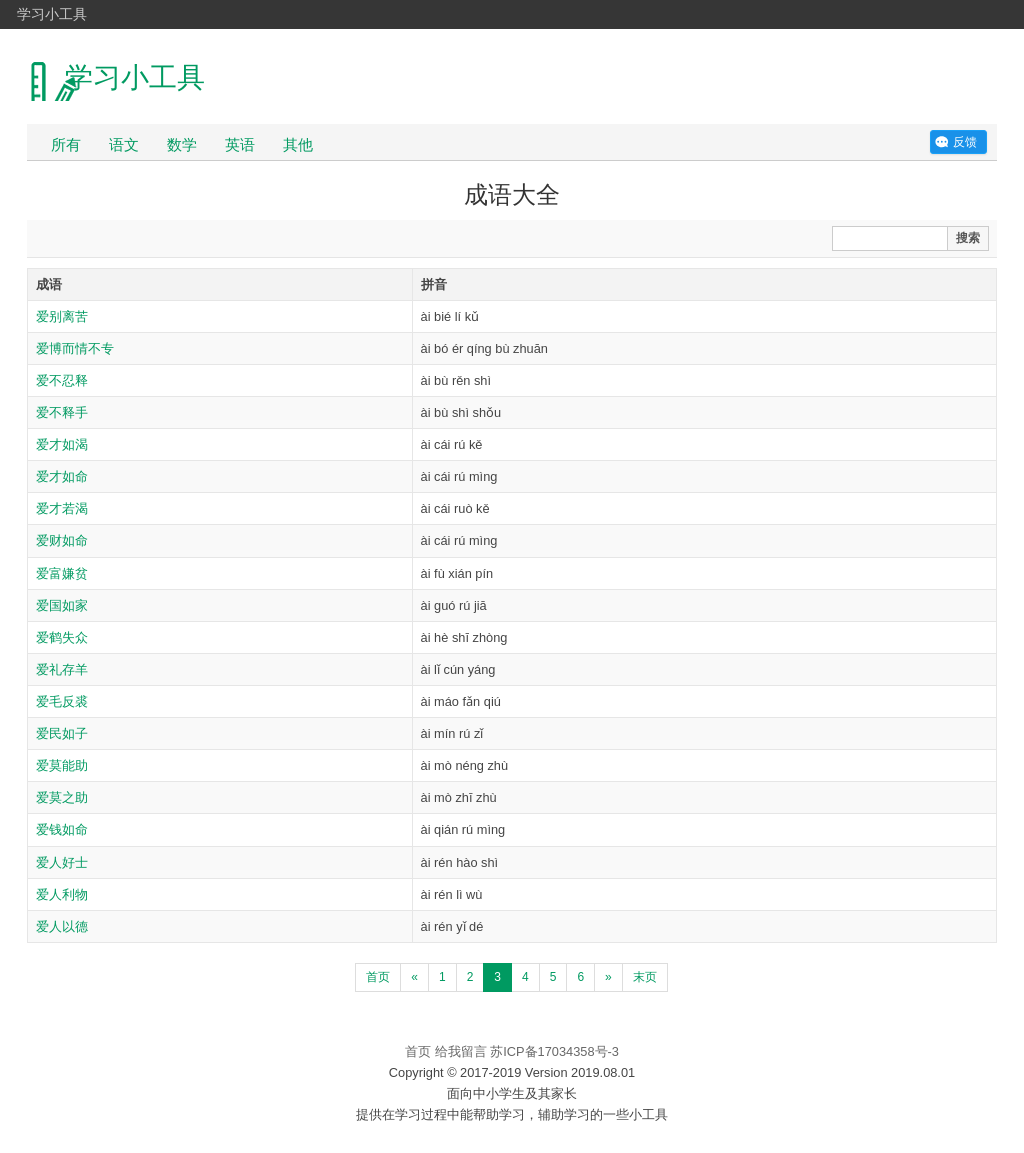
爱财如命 (62, 540)
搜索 (968, 238)
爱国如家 (62, 605)
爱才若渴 (62, 508)
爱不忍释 (62, 380)
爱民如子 (62, 733)
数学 (182, 144)
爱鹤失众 (62, 637)
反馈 (965, 142)
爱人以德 (62, 926)
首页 (378, 977)
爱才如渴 (62, 444)
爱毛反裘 (62, 701)
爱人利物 (62, 894)
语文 (124, 144)
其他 (298, 144)
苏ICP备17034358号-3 (554, 1051)
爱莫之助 (62, 797)
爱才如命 (62, 476)
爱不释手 (62, 412)
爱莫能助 (62, 765)
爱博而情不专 (75, 348)
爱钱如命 (62, 829)
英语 (240, 144)
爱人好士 (62, 862)
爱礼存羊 (62, 669)
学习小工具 (52, 14)
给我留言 (461, 1051)
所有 (66, 144)
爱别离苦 (62, 316)
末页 (645, 977)
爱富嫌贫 (62, 573)
